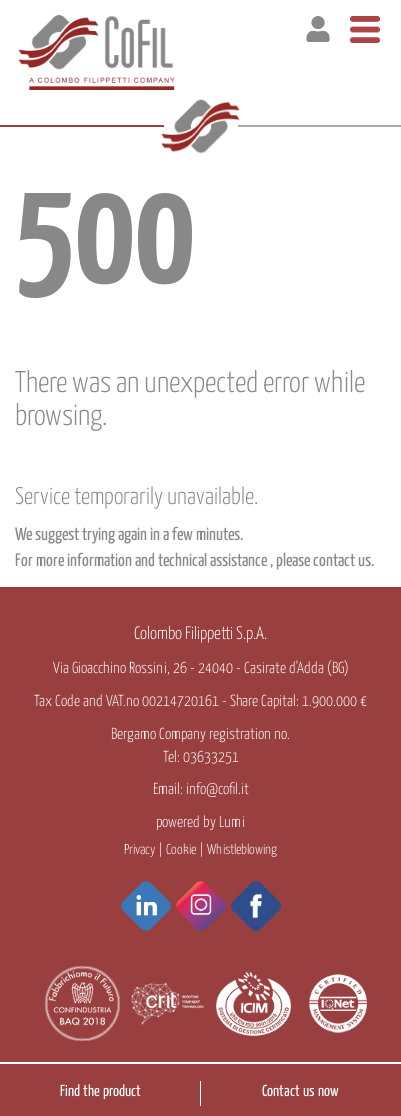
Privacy (139, 850)
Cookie (181, 850)
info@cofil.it (217, 789)
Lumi (232, 822)
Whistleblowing (242, 850)
